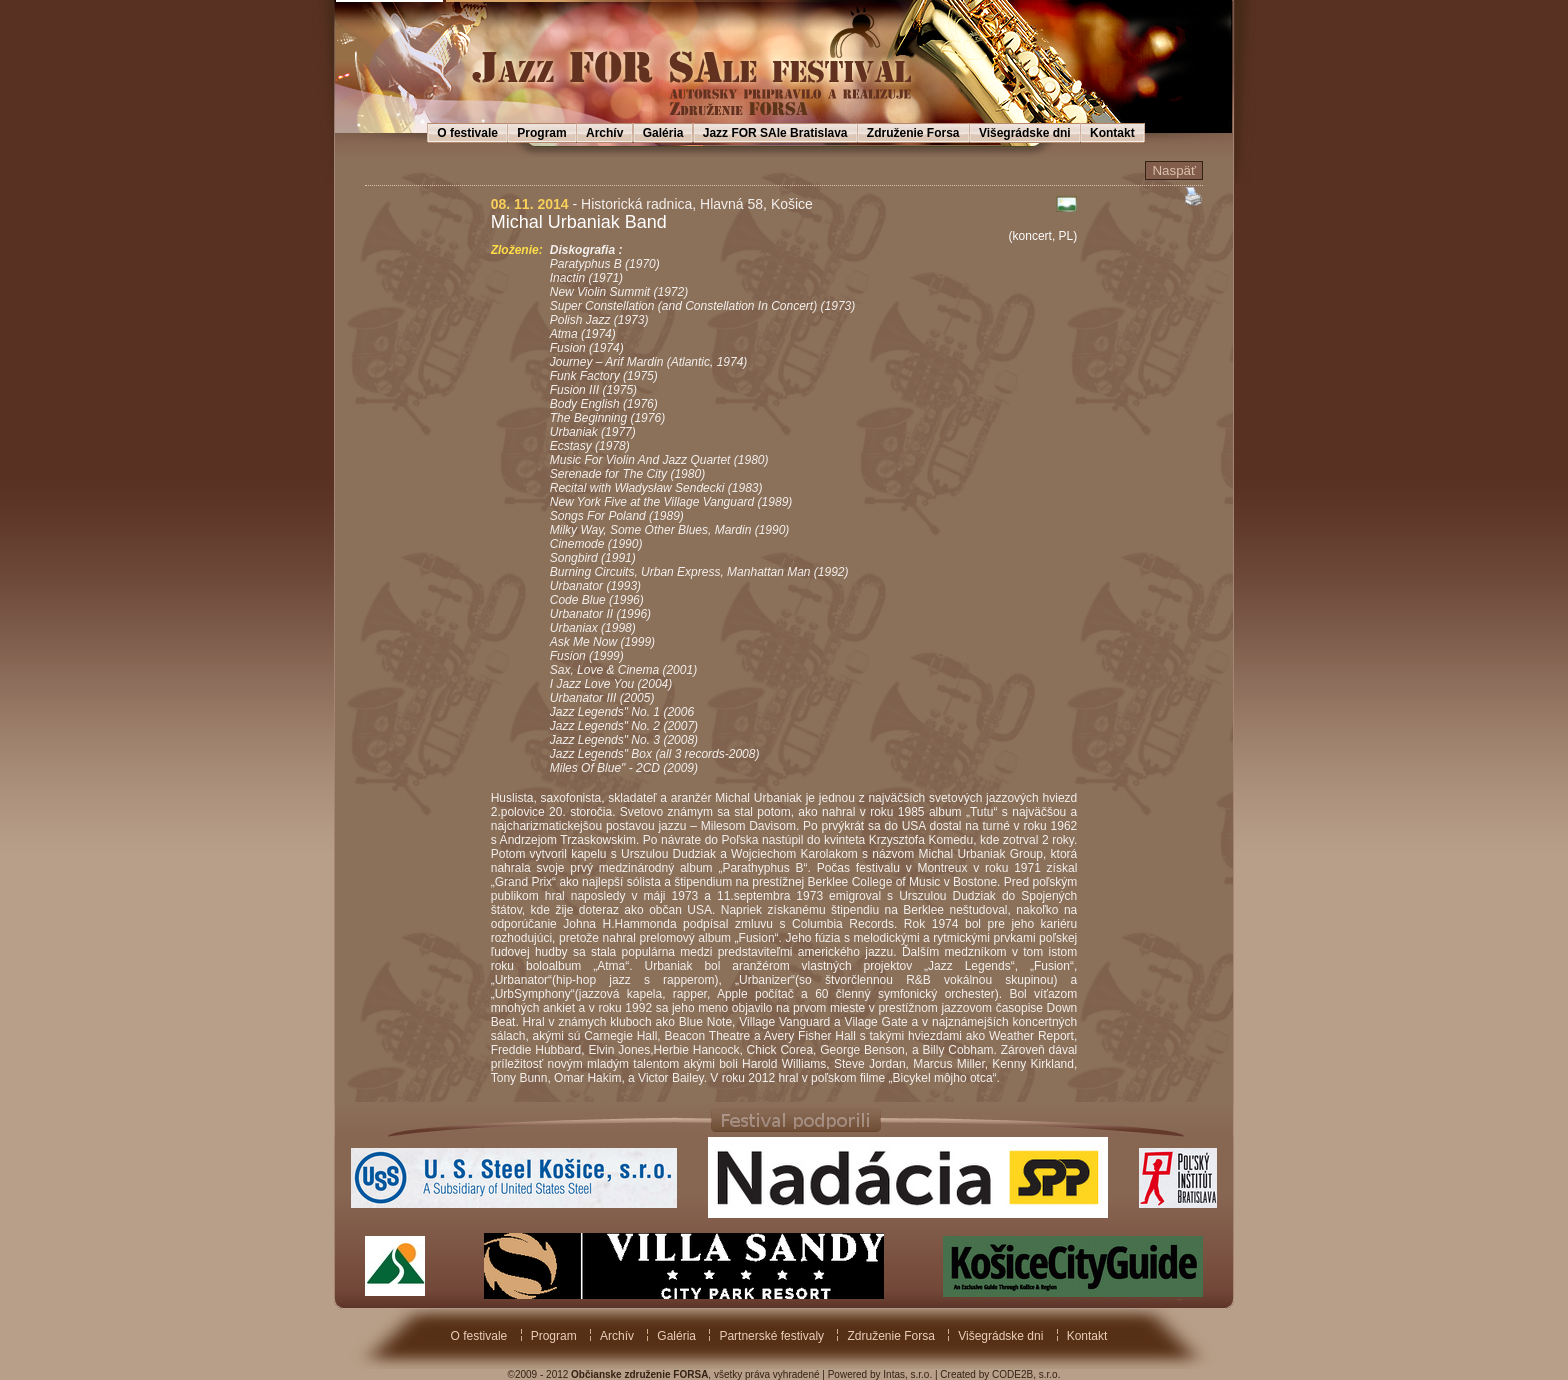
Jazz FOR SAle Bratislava (775, 133)
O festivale (467, 133)
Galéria (663, 133)
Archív (604, 133)
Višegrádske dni (1025, 133)
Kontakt (1112, 133)
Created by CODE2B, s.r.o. (1000, 1374)
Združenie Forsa (913, 133)
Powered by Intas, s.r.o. (880, 1374)
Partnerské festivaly (771, 1336)
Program (541, 133)
